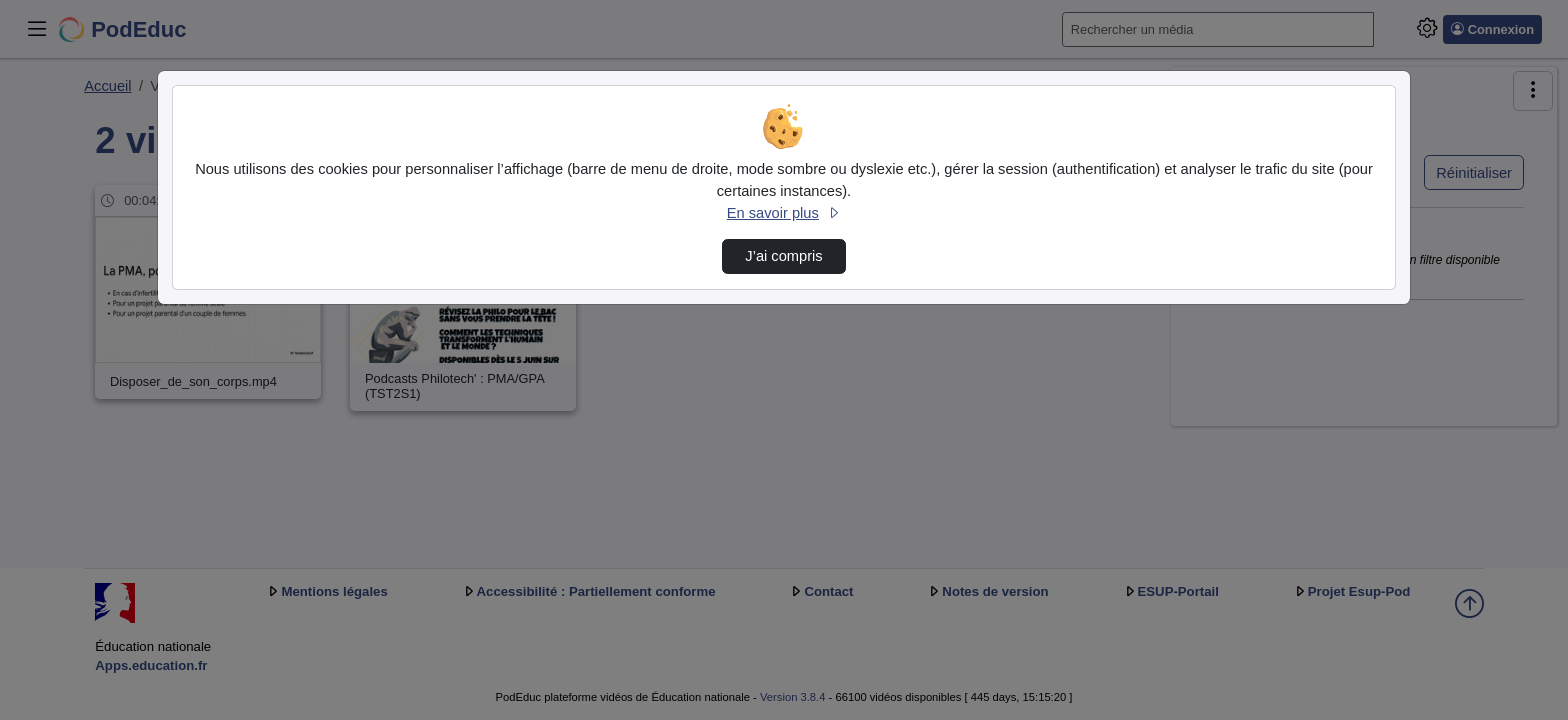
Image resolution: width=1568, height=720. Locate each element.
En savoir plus (784, 213)
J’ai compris (783, 256)
